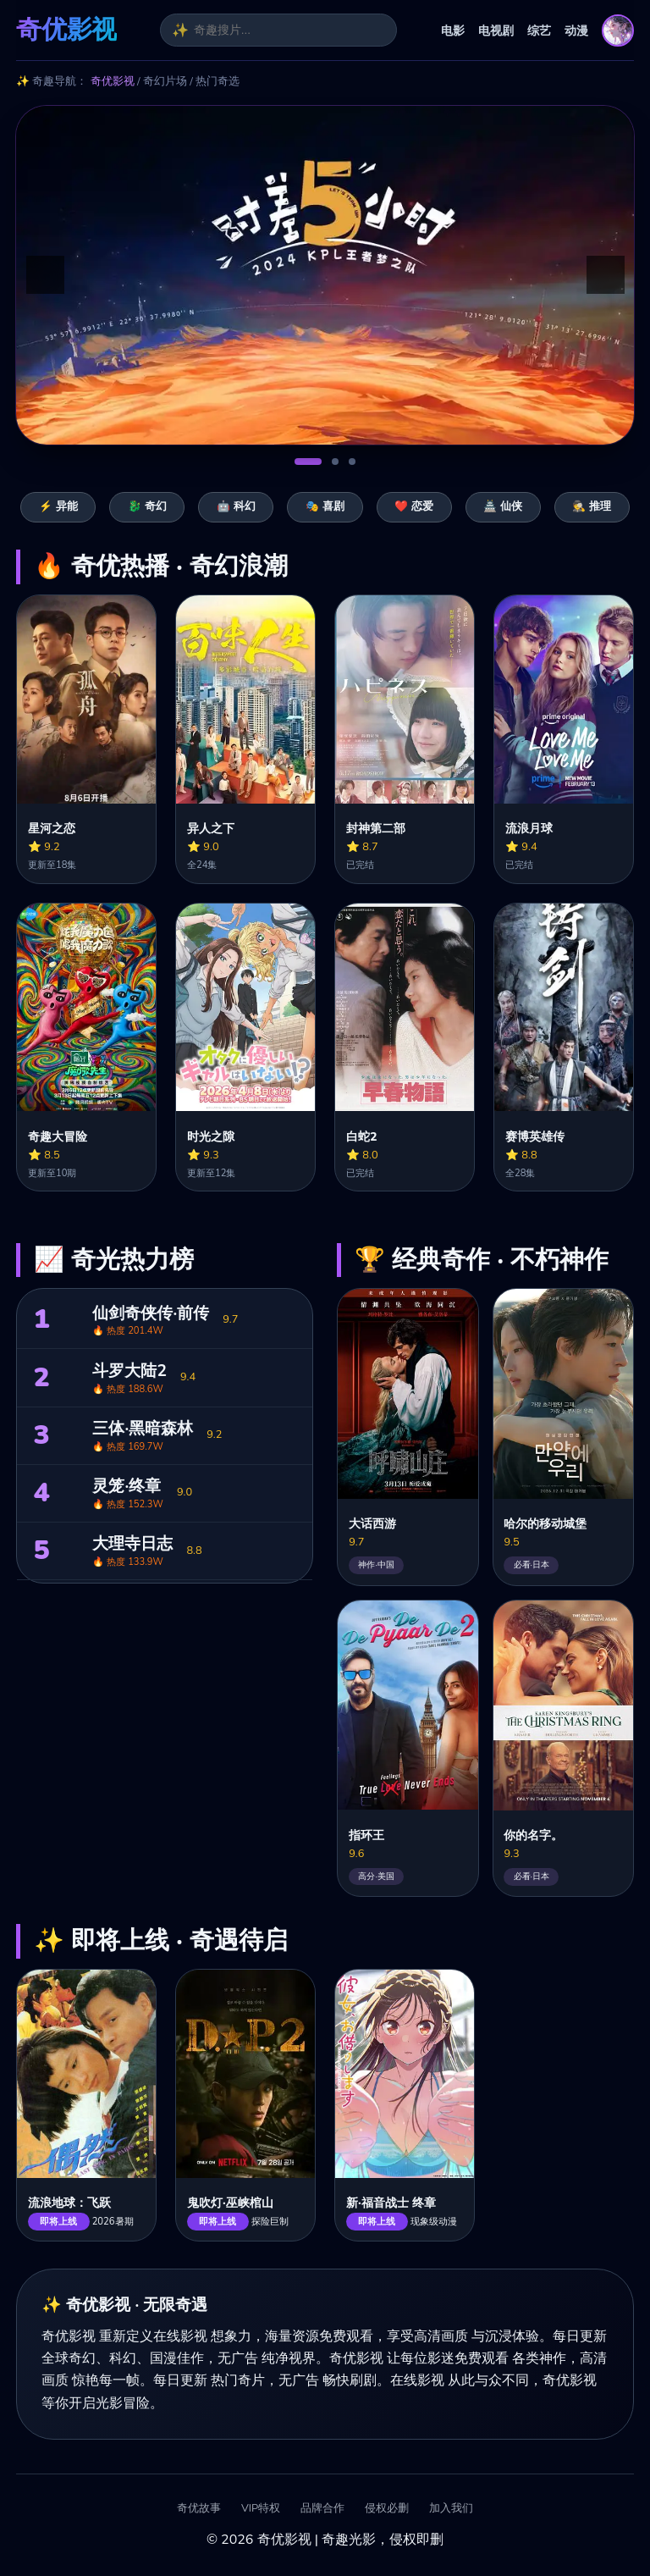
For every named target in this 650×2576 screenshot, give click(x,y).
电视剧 (496, 30)
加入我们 (451, 2508)
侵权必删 (387, 2508)
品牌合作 (322, 2508)
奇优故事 (199, 2508)
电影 (453, 30)
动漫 (576, 30)
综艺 (539, 30)
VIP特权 (260, 2508)
